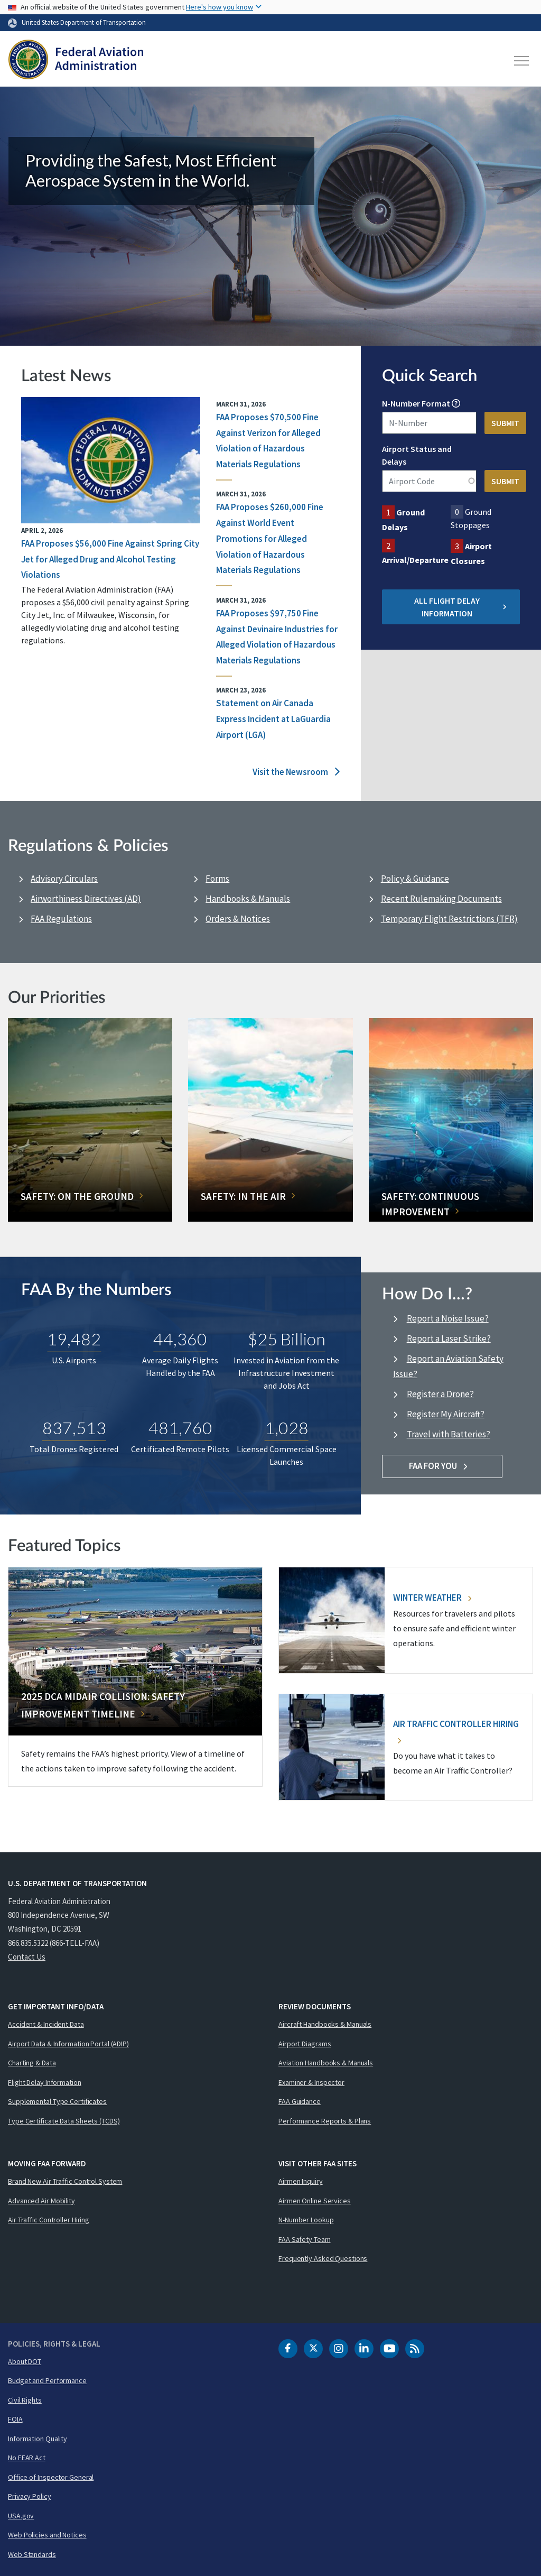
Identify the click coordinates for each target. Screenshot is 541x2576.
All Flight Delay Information (460, 606)
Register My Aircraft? (445, 1414)
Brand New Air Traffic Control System (65, 2181)
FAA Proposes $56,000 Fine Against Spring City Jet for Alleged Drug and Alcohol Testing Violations (110, 559)
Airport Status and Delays (417, 455)
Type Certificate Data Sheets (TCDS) (64, 2121)
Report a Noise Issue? (448, 1318)
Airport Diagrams (304, 2043)
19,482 (74, 1338)
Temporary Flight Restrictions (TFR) (449, 919)
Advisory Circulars (64, 878)
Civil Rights (25, 2400)
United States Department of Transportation (84, 22)
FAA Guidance (299, 2101)
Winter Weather (432, 1597)
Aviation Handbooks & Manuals (325, 2062)
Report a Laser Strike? (449, 1338)
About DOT (24, 2361)
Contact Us (26, 1957)
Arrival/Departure (415, 560)
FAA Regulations (61, 919)
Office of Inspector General (51, 2477)
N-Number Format (416, 403)
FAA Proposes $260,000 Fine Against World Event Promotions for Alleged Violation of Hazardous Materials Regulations (269, 538)
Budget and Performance (47, 2380)
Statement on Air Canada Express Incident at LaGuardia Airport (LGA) (273, 719)
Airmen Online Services (314, 2200)
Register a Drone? (440, 1394)
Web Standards (32, 2554)
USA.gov (21, 2515)
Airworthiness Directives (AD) (86, 898)
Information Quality (37, 2438)
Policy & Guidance (415, 878)
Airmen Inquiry (300, 2181)
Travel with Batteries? (448, 1434)
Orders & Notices (238, 919)
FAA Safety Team (304, 2239)
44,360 (180, 1338)
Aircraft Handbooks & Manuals (324, 2024)
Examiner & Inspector (311, 2082)
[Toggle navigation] (522, 61)
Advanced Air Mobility (41, 2200)
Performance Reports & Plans (324, 2121)
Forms (217, 878)
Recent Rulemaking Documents (441, 898)
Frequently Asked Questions (322, 2258)
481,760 (180, 1427)
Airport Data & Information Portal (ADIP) (68, 2043)
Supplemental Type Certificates (57, 2101)
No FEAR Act (26, 2457)
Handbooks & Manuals (248, 898)
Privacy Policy (29, 2496)
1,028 (287, 1427)
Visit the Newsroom (296, 772)
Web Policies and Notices (47, 2535)
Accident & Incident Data (46, 2024)
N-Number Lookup (306, 2219)
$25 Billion (286, 1338)
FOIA (15, 2419)
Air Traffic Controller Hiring (48, 2219)
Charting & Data (32, 2062)
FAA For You (442, 1466)
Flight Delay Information (44, 2082)
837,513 (74, 1427)
